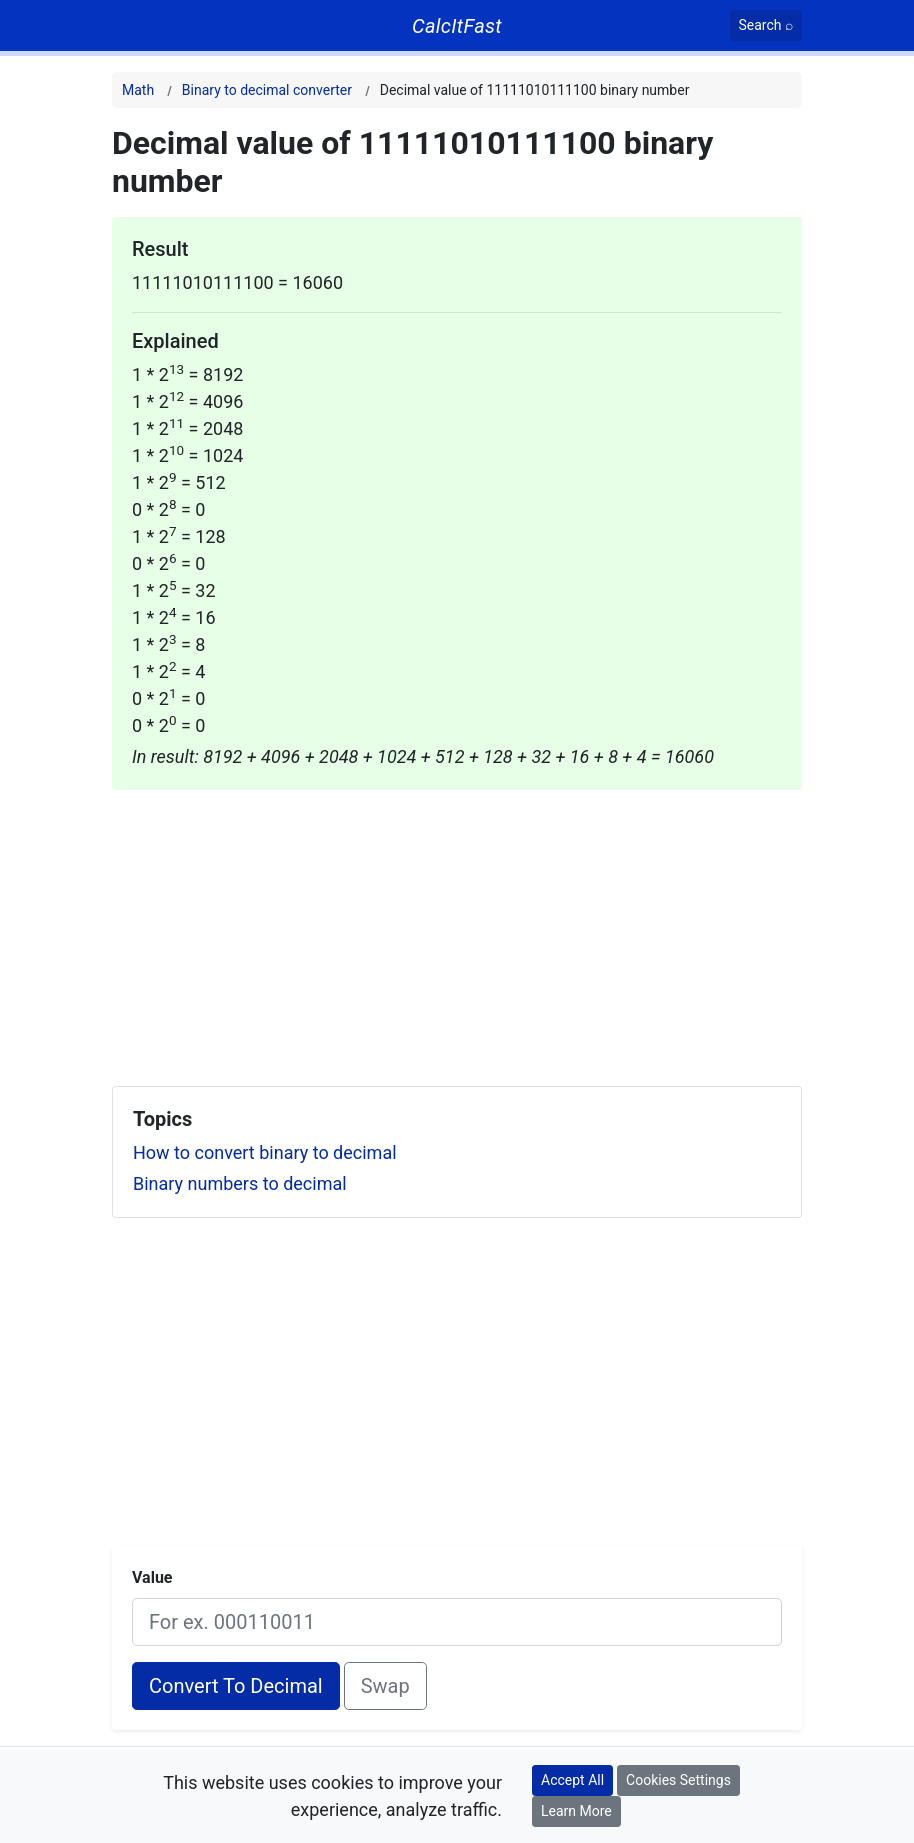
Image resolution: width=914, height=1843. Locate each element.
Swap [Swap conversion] (385, 1686)
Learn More (576, 1811)
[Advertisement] (457, 930)
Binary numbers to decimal (240, 1183)
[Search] (766, 25)
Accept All (572, 1780)
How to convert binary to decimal (265, 1152)
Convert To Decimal (236, 1686)
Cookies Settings (678, 1780)
